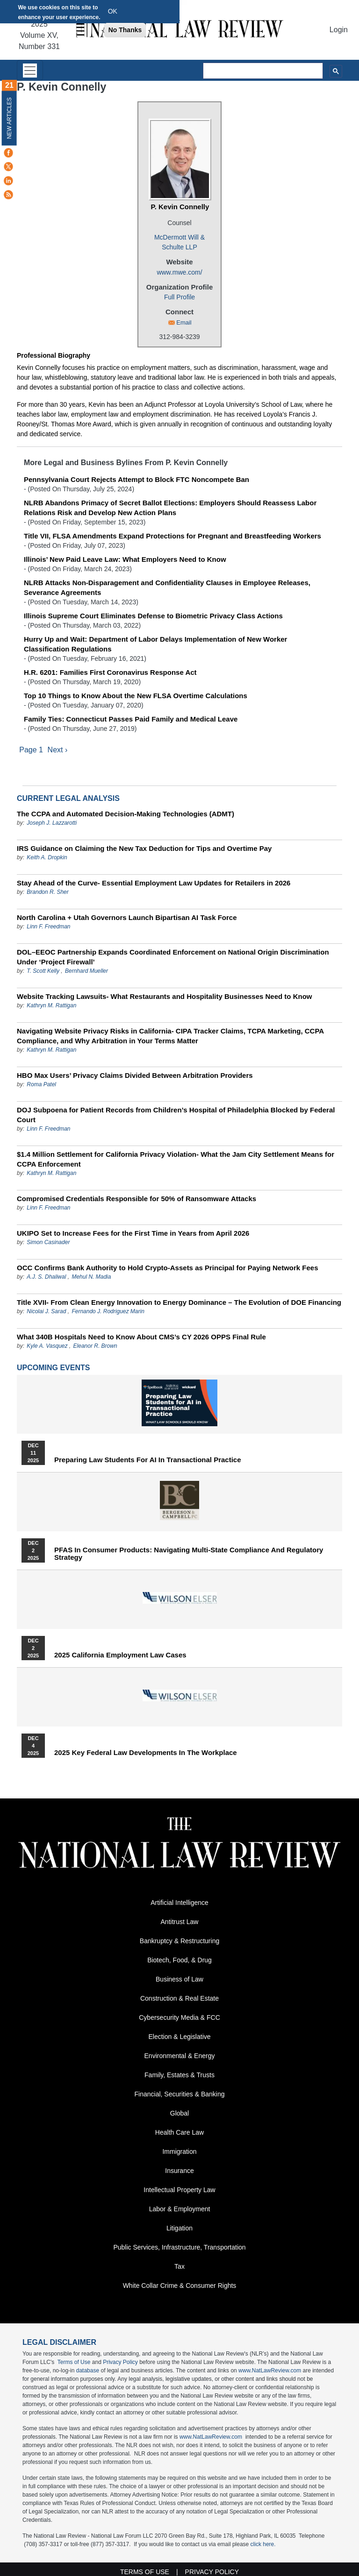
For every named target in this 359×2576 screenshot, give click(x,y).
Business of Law (179, 1980)
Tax (179, 2267)
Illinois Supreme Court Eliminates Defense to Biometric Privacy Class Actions (153, 616)
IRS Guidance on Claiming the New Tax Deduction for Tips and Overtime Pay (144, 849)
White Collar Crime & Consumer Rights (180, 2286)
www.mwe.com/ (179, 272)
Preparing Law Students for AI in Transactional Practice (147, 1460)
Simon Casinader (48, 1242)
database (87, 2371)
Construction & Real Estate (179, 1999)
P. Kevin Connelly (180, 207)
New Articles (9, 118)
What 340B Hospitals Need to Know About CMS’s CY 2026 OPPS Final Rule (141, 1337)
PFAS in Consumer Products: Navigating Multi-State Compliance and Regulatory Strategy (188, 1554)
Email (184, 322)
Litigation (179, 2229)
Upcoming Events (53, 1368)
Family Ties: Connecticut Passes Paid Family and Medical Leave (130, 719)
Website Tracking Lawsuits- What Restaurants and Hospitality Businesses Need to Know (164, 997)
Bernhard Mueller (86, 971)
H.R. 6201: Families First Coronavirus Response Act (110, 672)
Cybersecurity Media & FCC (179, 2018)
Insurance (179, 2171)
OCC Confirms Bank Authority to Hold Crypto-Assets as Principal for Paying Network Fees (167, 1268)
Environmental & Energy (179, 2056)
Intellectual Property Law (179, 2190)
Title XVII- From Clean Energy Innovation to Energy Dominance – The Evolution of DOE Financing (179, 1303)
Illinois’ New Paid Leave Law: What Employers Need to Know (125, 559)
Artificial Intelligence (179, 1903)
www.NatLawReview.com (269, 2371)
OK (112, 11)
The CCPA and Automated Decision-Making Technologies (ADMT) (125, 814)
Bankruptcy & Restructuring (179, 1942)
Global (179, 2114)
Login (339, 30)
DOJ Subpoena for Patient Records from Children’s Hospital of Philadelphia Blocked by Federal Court (176, 1115)
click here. (263, 2545)
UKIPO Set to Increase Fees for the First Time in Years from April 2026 (133, 1234)
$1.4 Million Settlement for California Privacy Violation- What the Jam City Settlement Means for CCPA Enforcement (175, 1159)
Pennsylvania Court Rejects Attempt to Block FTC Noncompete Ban (136, 479)
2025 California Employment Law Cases (120, 1655)
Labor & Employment (179, 2210)
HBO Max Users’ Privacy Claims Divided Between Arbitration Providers (135, 1076)
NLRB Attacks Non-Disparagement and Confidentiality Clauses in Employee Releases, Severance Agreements (167, 587)
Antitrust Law (180, 1922)
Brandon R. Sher (47, 892)
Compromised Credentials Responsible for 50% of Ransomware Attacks (136, 1199)
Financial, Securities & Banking (180, 2095)
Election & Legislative (179, 2037)
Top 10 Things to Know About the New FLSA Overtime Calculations (135, 696)
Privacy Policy (120, 2363)
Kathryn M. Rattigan (51, 1006)
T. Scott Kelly (43, 971)
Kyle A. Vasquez (47, 1346)
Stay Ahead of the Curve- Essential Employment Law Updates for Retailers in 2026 (153, 883)
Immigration (179, 2152)
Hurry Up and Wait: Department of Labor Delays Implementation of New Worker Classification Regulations (155, 644)
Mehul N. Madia (91, 1277)
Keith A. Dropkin (47, 858)
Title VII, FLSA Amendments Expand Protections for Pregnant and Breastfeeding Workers (172, 536)
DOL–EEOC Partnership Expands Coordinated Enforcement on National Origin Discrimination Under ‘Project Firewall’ (173, 957)
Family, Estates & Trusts (179, 2076)
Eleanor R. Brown (95, 1346)
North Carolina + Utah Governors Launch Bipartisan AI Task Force (127, 918)
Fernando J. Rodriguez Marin (108, 1312)
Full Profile (179, 297)
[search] (263, 71)
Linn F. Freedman (48, 927)
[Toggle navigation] (30, 70)
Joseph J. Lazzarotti (52, 823)
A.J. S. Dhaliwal (46, 1277)
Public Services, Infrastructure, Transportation (179, 2248)
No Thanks (125, 30)
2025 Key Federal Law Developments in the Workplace (145, 1753)
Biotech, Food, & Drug (179, 1961)
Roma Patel (41, 1085)
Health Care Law (179, 2133)
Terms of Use (74, 2363)
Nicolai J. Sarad (46, 1312)
